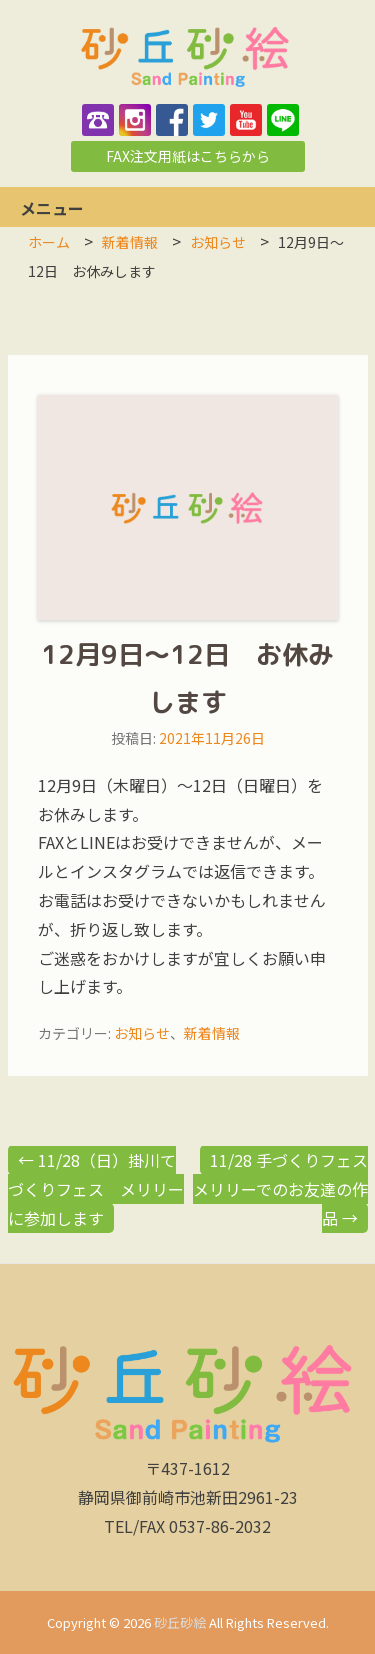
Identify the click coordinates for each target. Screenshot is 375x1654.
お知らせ (142, 1033)
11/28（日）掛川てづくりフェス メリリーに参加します (96, 1189)
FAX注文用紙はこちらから (188, 156)
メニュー (52, 208)
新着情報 (212, 1033)
